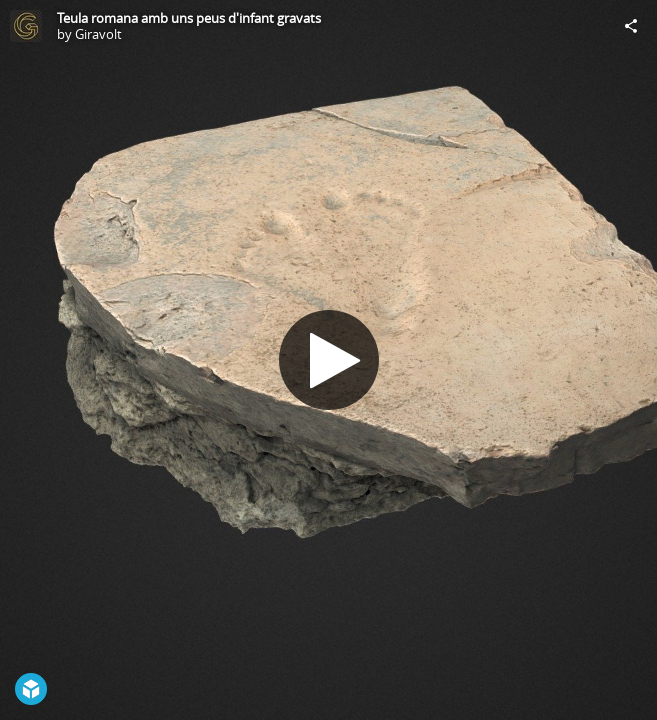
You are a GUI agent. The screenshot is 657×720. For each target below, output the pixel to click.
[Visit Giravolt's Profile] (26, 26)
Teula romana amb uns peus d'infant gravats (189, 18)
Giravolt (98, 34)
